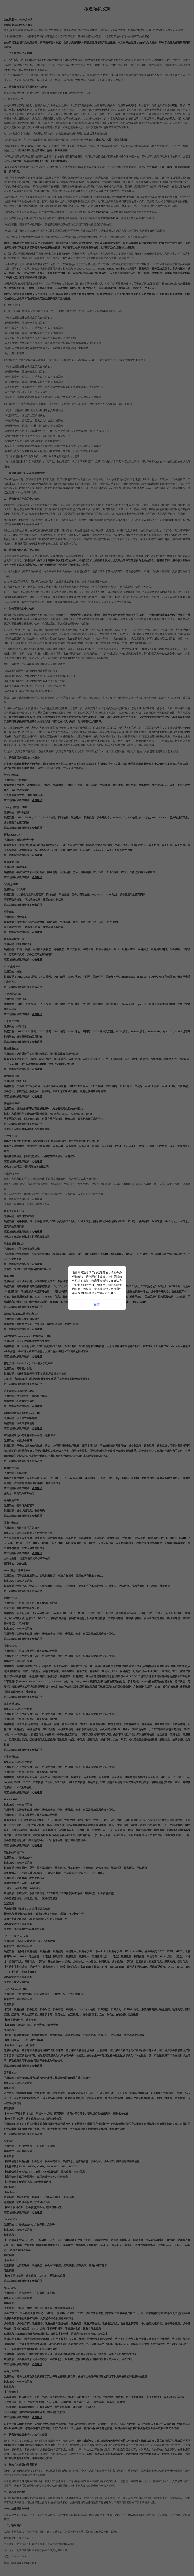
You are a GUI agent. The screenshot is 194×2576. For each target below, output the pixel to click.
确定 (97, 1304)
